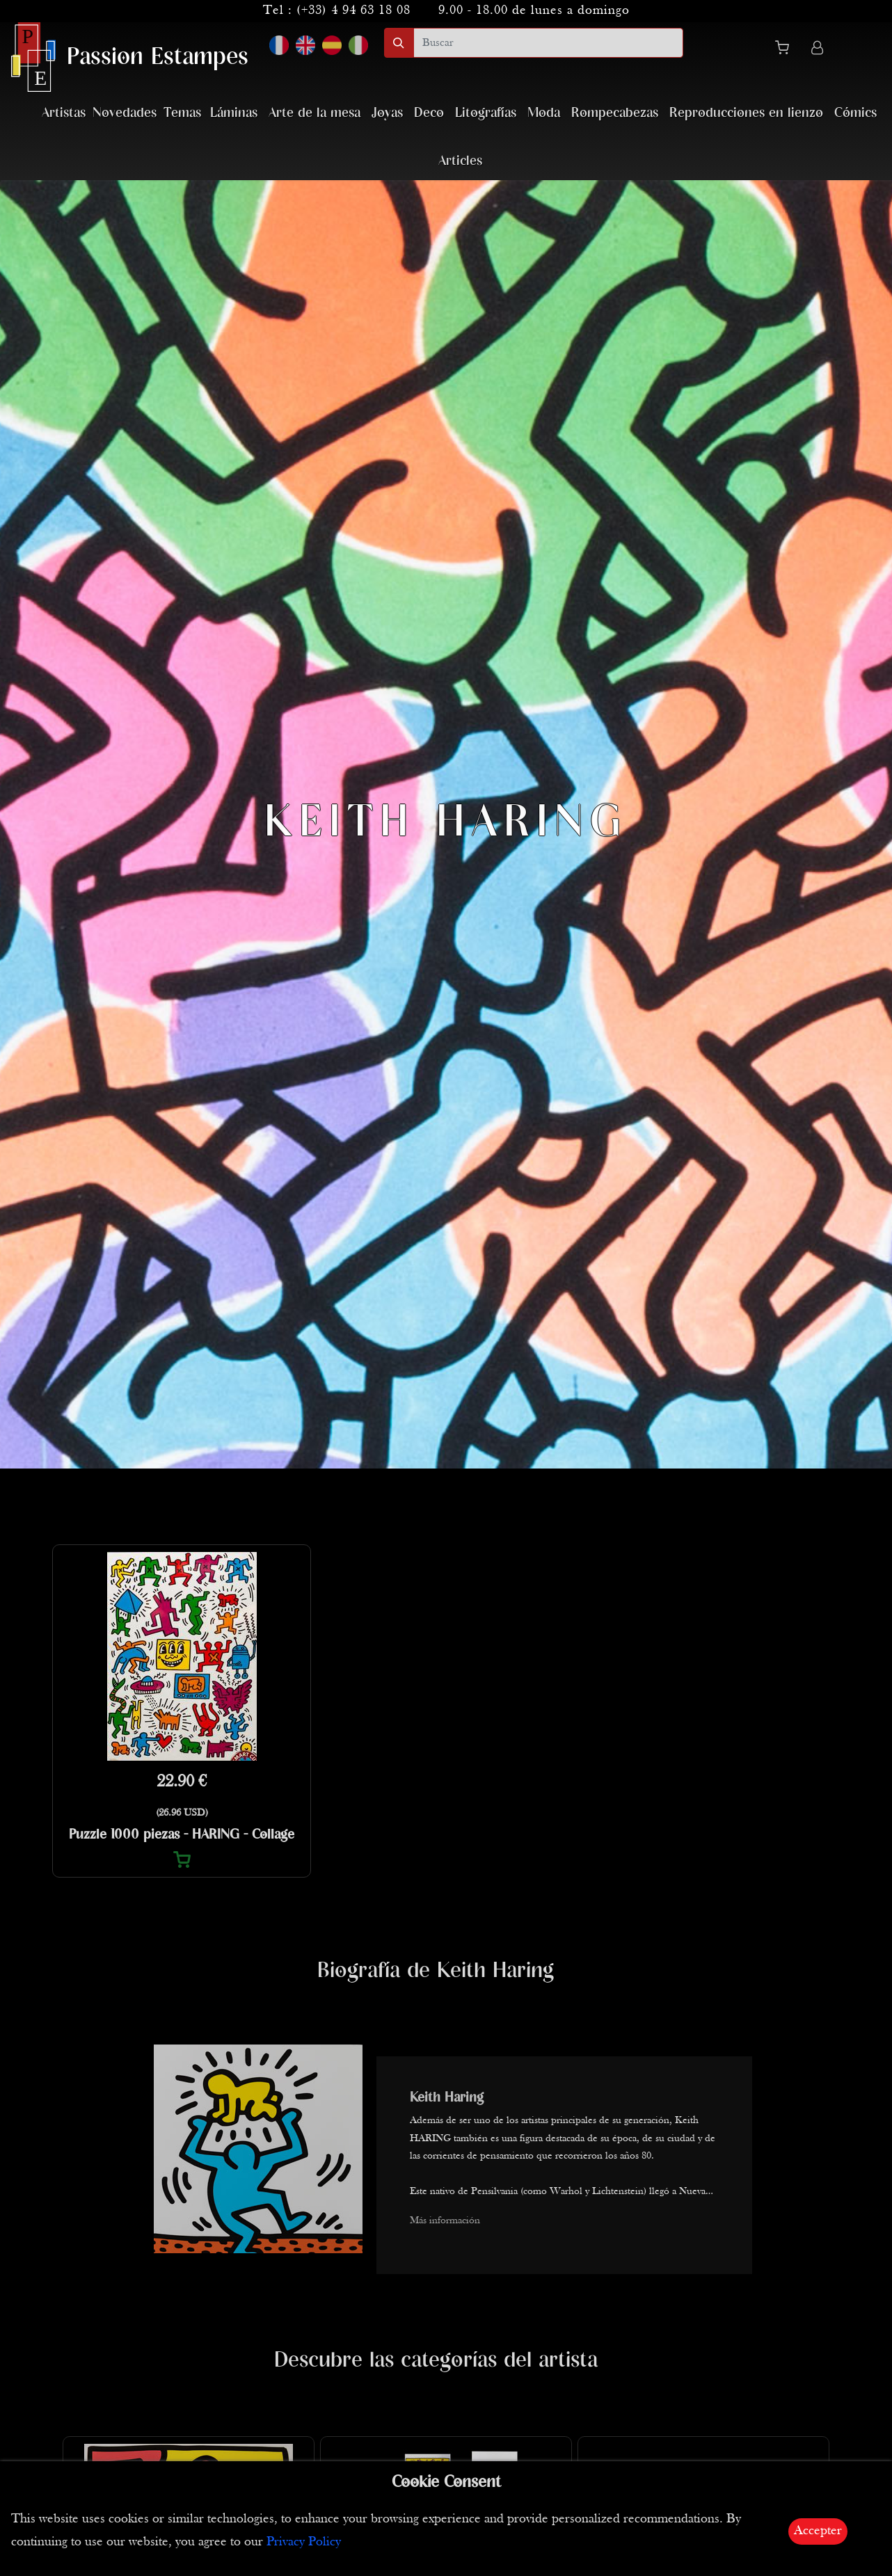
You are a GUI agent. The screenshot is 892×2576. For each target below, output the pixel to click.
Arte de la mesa (314, 113)
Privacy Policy (303, 2542)
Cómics (855, 113)
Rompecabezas (614, 113)
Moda (543, 113)
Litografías (485, 113)
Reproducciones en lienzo (746, 113)
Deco (429, 113)
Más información (445, 2221)
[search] (548, 43)
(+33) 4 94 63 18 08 (353, 10)
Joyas (387, 113)
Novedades (125, 113)
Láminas (233, 113)
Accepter (818, 2531)
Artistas (64, 113)
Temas (182, 113)
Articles (460, 161)
